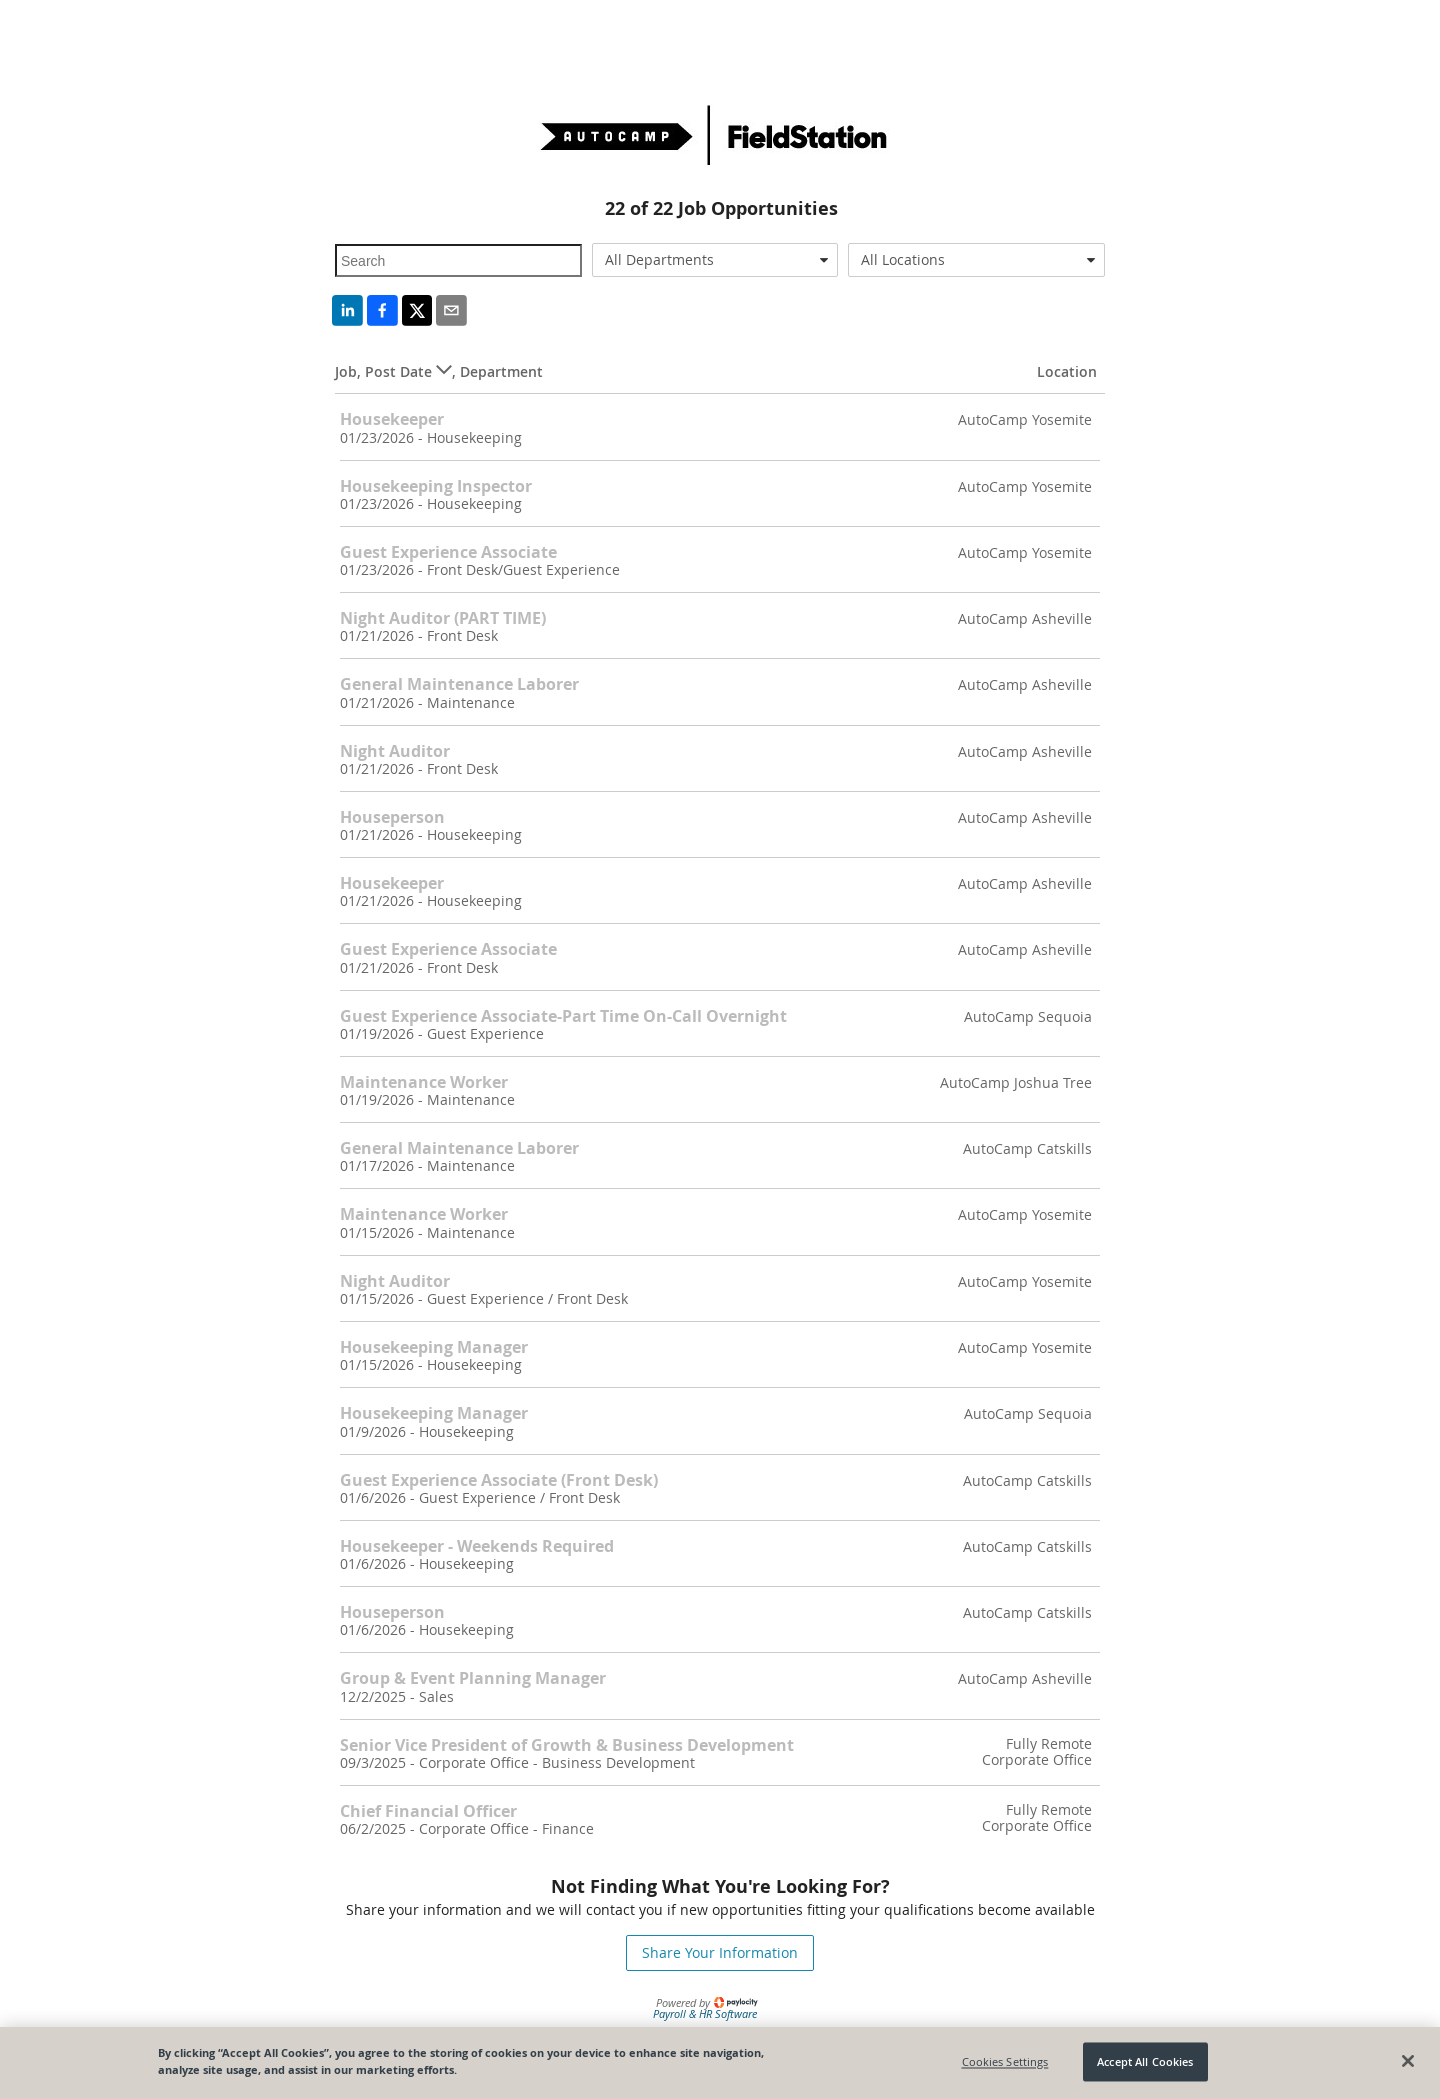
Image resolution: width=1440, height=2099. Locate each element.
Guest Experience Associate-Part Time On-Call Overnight (563, 1016)
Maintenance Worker (424, 1082)
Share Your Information (720, 1952)
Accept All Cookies (1145, 2061)
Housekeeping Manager (434, 1347)
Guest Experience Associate (448, 552)
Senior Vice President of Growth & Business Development (567, 1745)
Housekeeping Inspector (436, 486)
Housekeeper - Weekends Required (477, 1546)
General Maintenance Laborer (459, 684)
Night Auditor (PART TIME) (443, 618)
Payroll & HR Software (705, 2013)
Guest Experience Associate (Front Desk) (499, 1480)
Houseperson (392, 817)
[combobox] (715, 260)
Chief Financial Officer (428, 1811)
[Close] (1408, 2061)
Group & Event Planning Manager (473, 1678)
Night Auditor (395, 751)
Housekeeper (392, 419)
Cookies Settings (1005, 2061)
